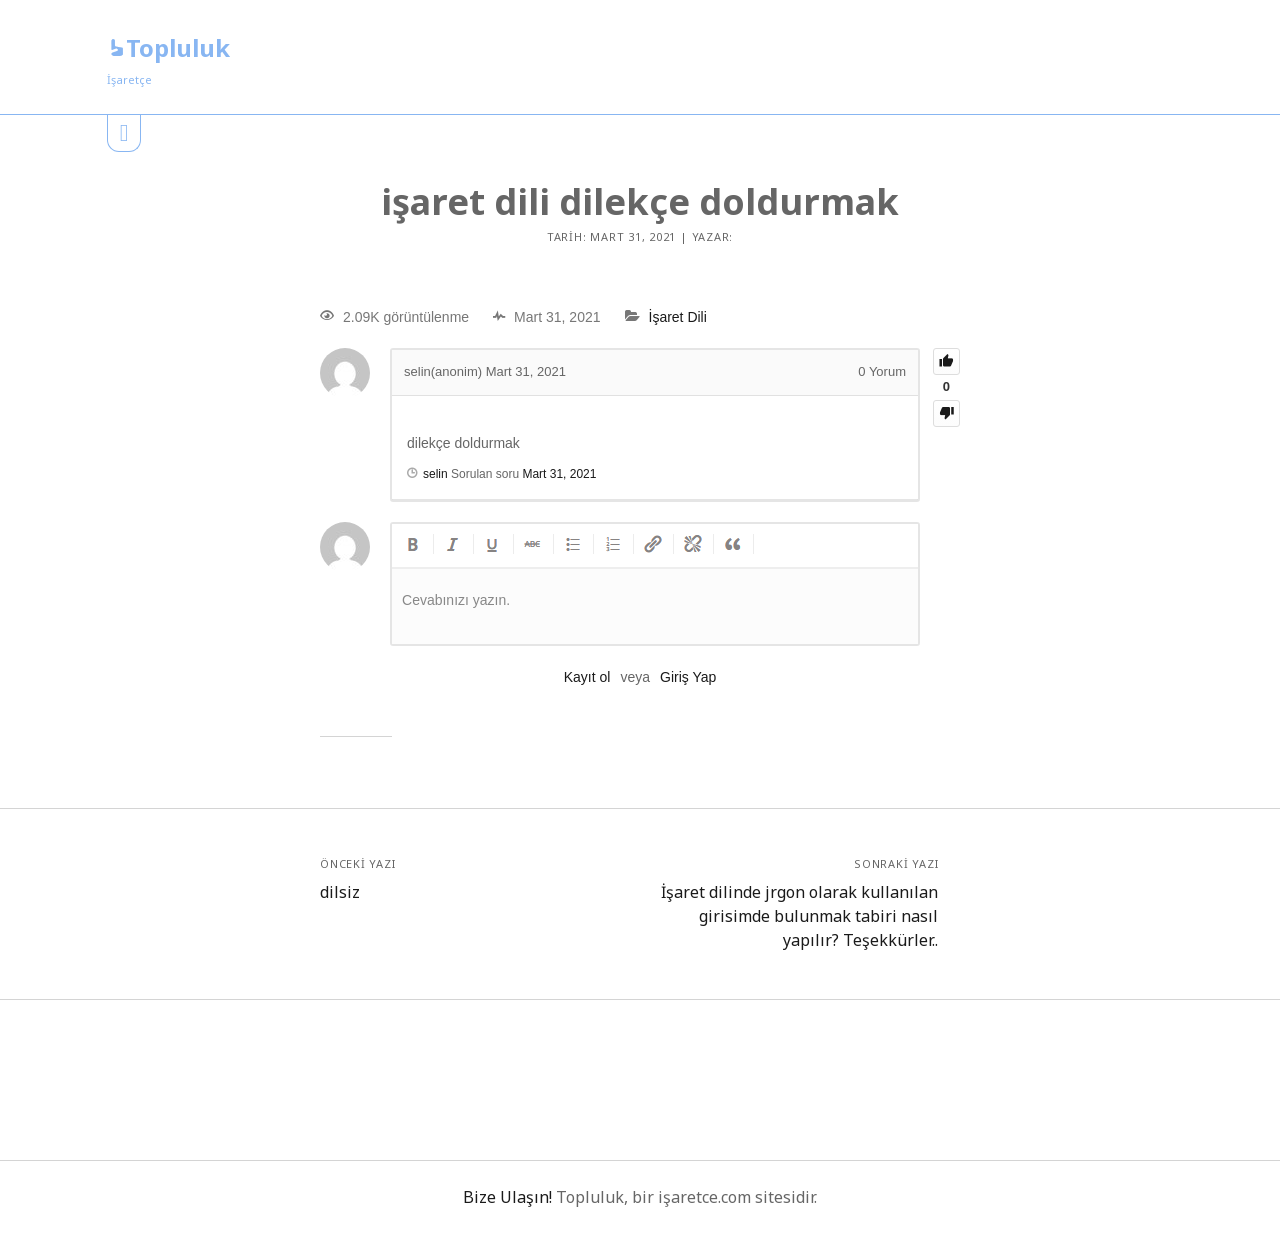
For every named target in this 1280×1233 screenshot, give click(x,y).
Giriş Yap (688, 677)
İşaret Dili (678, 317)
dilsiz (340, 892)
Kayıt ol (587, 677)
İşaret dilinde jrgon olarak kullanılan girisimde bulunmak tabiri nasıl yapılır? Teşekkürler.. (799, 916)
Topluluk (168, 47)
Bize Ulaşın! (507, 1197)
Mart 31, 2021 (559, 474)
